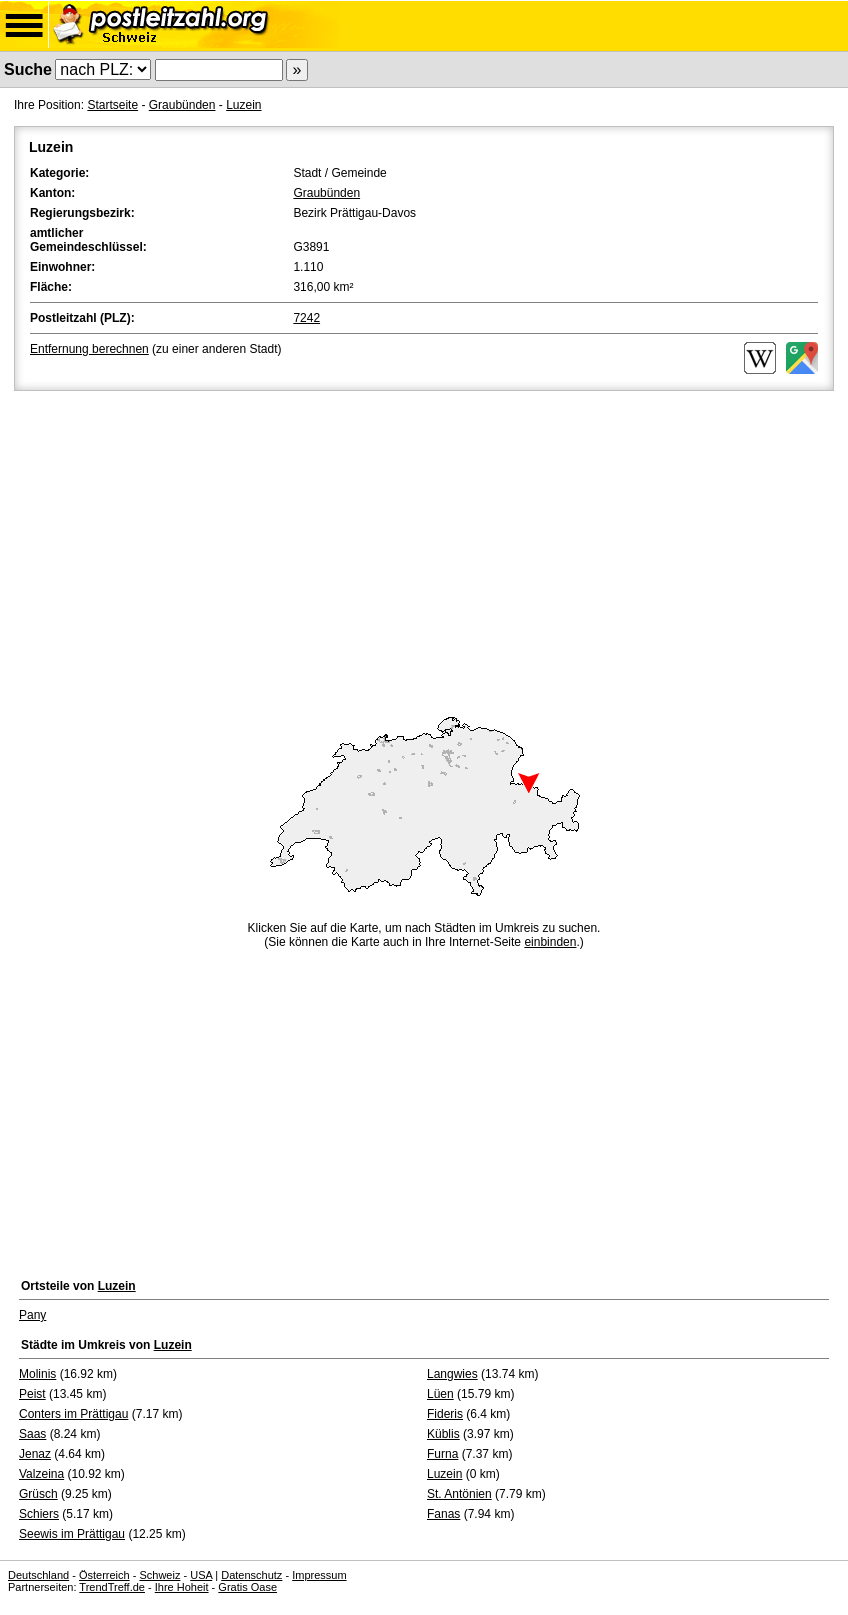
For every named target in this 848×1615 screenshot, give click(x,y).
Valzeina (41, 1474)
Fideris (445, 1414)
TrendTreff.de (112, 1587)
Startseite (112, 105)
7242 (306, 318)
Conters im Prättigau (73, 1414)
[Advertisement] (424, 545)
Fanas (443, 1514)
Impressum (319, 1575)
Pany (32, 1315)
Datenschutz (251, 1575)
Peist (32, 1394)
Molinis (37, 1374)
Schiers (39, 1514)
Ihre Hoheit (182, 1587)
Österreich (104, 1575)
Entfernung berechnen (89, 349)
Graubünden (182, 105)
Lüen (440, 1394)
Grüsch (38, 1494)
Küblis (443, 1434)
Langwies (452, 1374)
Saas (32, 1434)
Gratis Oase (247, 1587)
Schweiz (159, 1575)
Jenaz (35, 1454)
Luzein (243, 105)
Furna (442, 1454)
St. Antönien (459, 1494)
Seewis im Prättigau (72, 1534)
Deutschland (38, 1575)
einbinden (550, 942)
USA (201, 1575)
